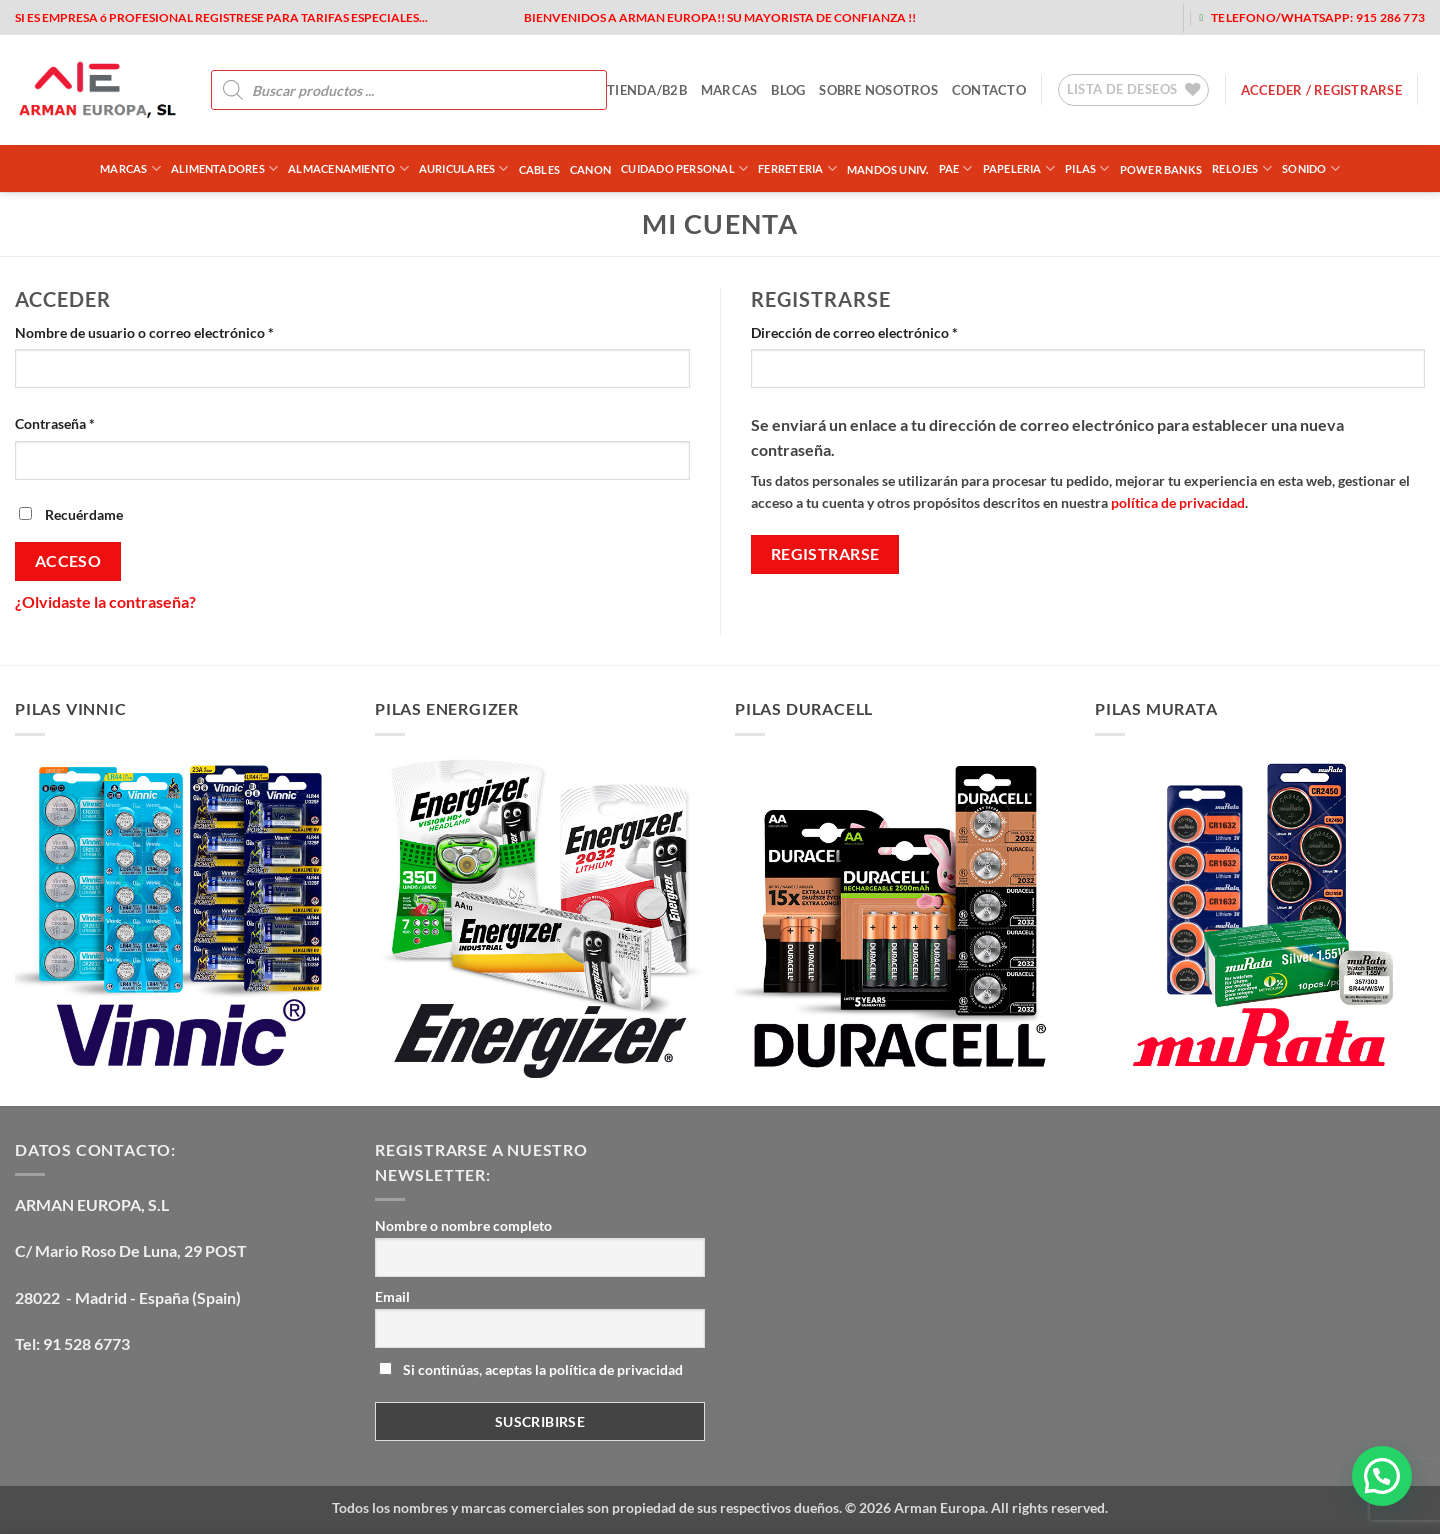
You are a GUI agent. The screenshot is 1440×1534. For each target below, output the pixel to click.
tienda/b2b (647, 90)
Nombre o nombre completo (463, 1225)
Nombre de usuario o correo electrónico (180, 331)
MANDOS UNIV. (888, 169)
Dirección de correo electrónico (890, 331)
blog (788, 90)
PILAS (1087, 168)
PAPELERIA (1019, 168)
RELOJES (1242, 168)
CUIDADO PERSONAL (684, 168)
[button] (1382, 1476)
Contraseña (90, 422)
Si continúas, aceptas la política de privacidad (531, 1369)
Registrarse (825, 554)
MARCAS (729, 90)
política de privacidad (1178, 503)
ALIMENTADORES (224, 168)
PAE (956, 168)
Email (392, 1296)
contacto (989, 90)
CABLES (539, 169)
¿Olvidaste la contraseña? (105, 601)
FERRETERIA (797, 168)
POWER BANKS (1161, 169)
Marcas (130, 168)
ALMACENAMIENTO (348, 168)
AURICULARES (464, 168)
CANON (590, 169)
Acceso (68, 561)
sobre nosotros (878, 90)
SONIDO (1311, 168)
